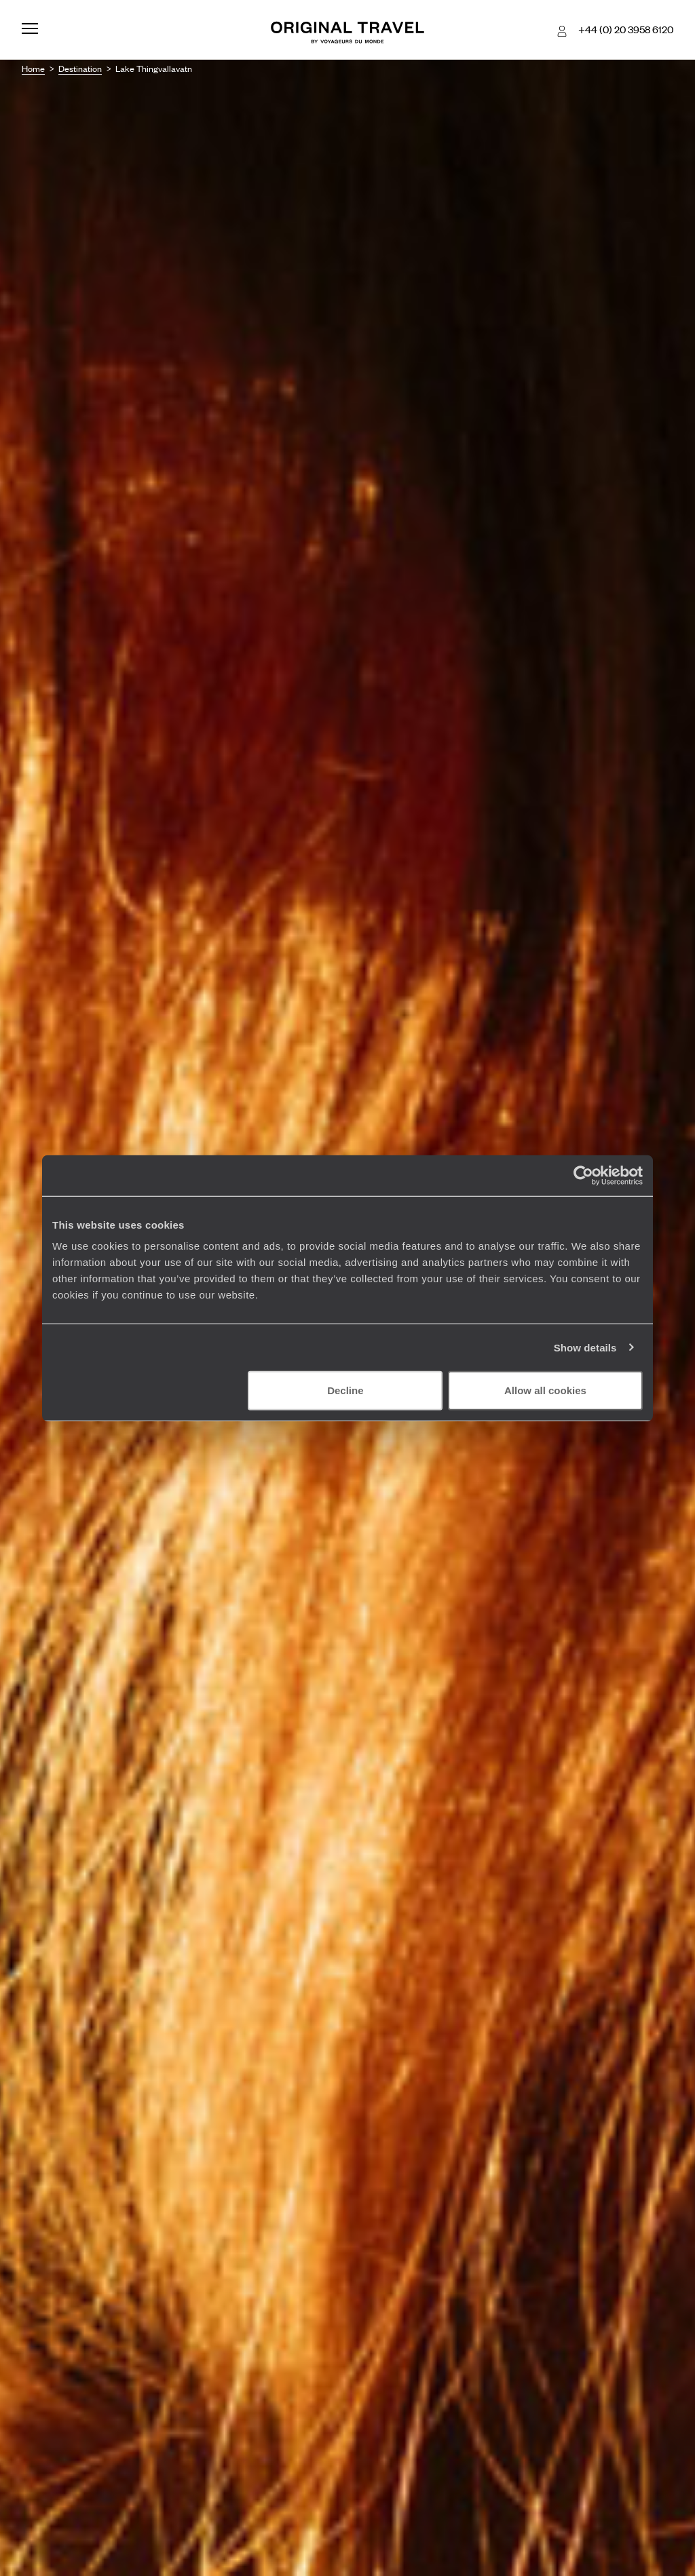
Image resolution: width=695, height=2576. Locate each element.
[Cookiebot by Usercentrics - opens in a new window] (583, 1175)
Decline (345, 1390)
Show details (585, 1347)
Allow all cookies (545, 1390)
